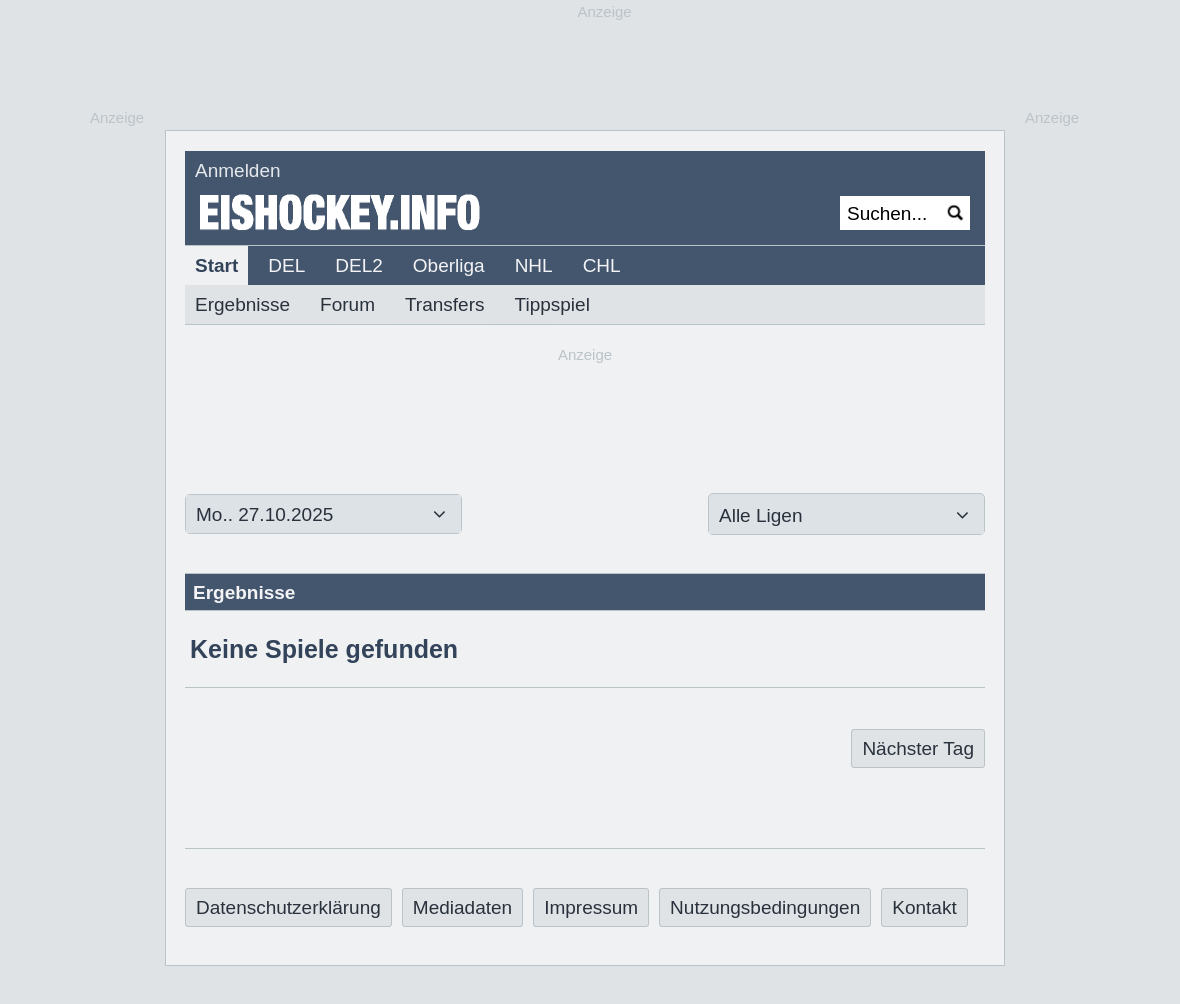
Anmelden (238, 170)
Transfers (445, 304)
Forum (347, 304)
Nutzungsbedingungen (765, 907)
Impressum (591, 907)
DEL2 (359, 265)
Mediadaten (462, 907)
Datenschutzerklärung (288, 907)
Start (216, 265)
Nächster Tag (918, 748)
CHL (602, 265)
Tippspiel (552, 304)
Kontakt (924, 907)
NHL (534, 265)
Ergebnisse (242, 304)
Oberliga (449, 265)
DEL (286, 265)
